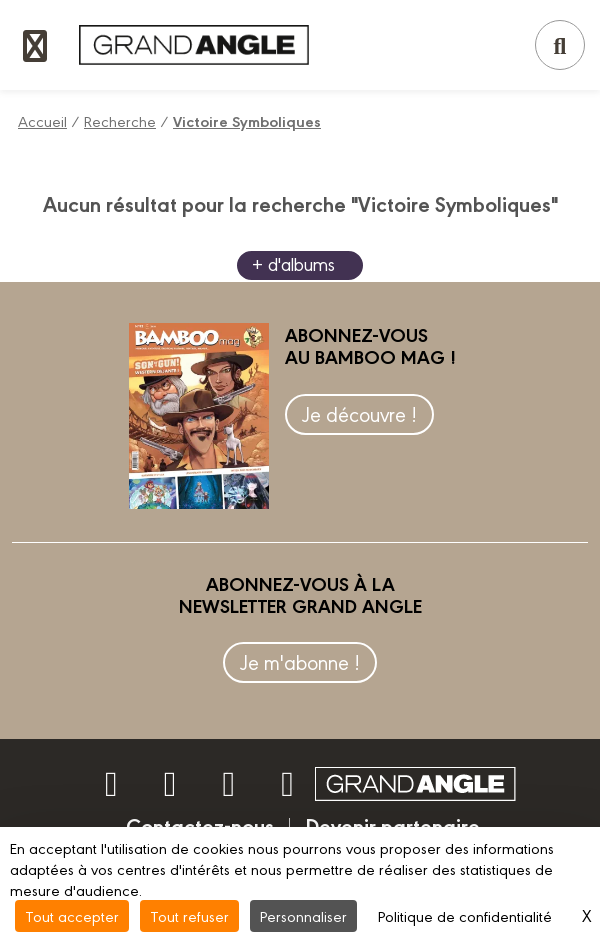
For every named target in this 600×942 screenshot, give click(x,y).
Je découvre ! (359, 413)
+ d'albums (293, 263)
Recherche (120, 120)
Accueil (42, 120)
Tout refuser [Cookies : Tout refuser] (189, 915)
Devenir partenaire (392, 825)
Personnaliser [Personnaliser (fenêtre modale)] (303, 915)
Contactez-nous (200, 825)
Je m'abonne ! (300, 661)
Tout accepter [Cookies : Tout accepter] (72, 915)
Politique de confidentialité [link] (465, 915)
